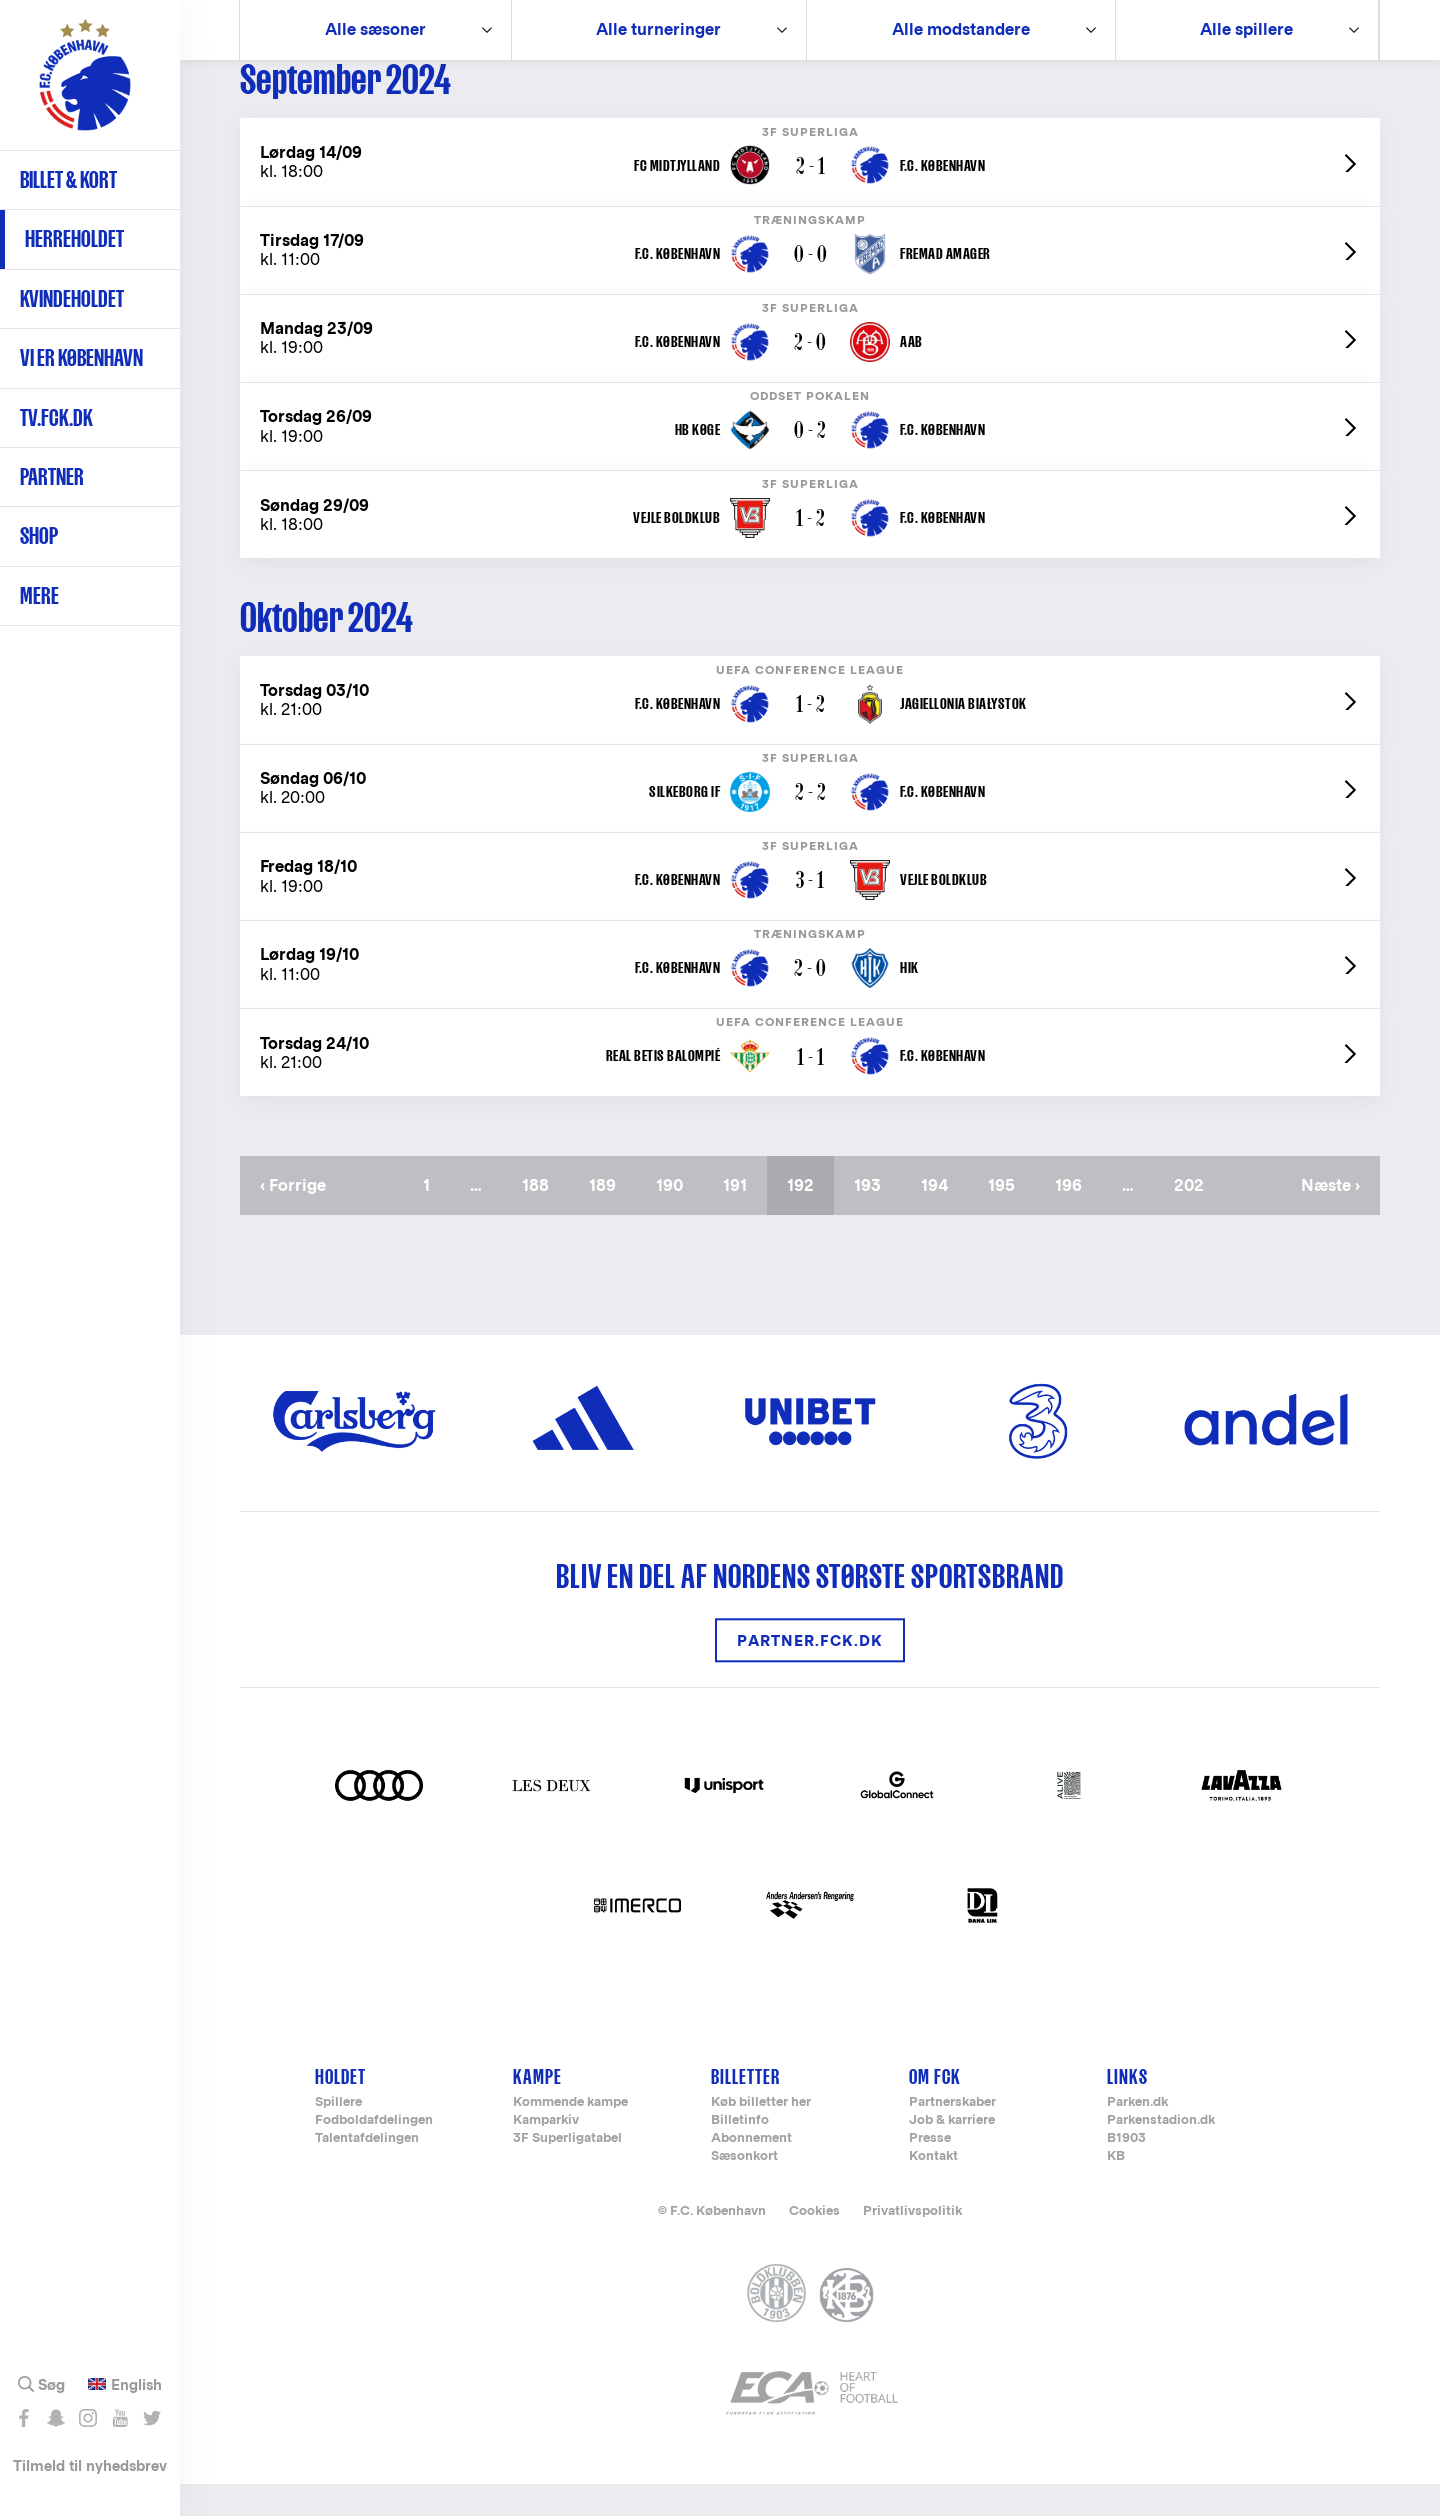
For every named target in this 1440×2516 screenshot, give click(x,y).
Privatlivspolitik (912, 2242)
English (136, 2385)
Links (1127, 2108)
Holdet (340, 2108)
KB (1116, 2188)
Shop (39, 535)
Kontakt (933, 2188)
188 (541, 1217)
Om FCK (935, 2108)
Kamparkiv (546, 2152)
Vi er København (81, 357)
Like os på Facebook (23, 2418)
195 (1007, 1217)
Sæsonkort (744, 2188)
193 (873, 1217)
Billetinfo (740, 2152)
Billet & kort (68, 179)
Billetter (745, 2108)
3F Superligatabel (567, 2170)
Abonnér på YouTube (119, 2418)
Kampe (537, 2108)
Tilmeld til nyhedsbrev (90, 2465)
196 (1074, 1217)
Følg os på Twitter (151, 2418)
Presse (930, 2170)
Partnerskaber (952, 2134)
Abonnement (751, 2170)
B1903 (1126, 2170)
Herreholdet (74, 238)
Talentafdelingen (367, 2170)
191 (742, 1217)
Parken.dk (1137, 2134)
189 (608, 1217)
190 (675, 1217)
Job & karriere (952, 2152)
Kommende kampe (570, 2134)
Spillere (338, 2134)
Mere (39, 595)
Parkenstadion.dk (1161, 2152)
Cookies (814, 2242)
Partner (52, 476)
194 (940, 1217)
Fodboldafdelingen (374, 2152)
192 (810, 1227)
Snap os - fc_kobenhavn (55, 2418)
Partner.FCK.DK (810, 1672)
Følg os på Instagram (87, 2418)
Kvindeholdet (72, 298)
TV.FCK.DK (56, 417)
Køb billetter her (761, 2134)
